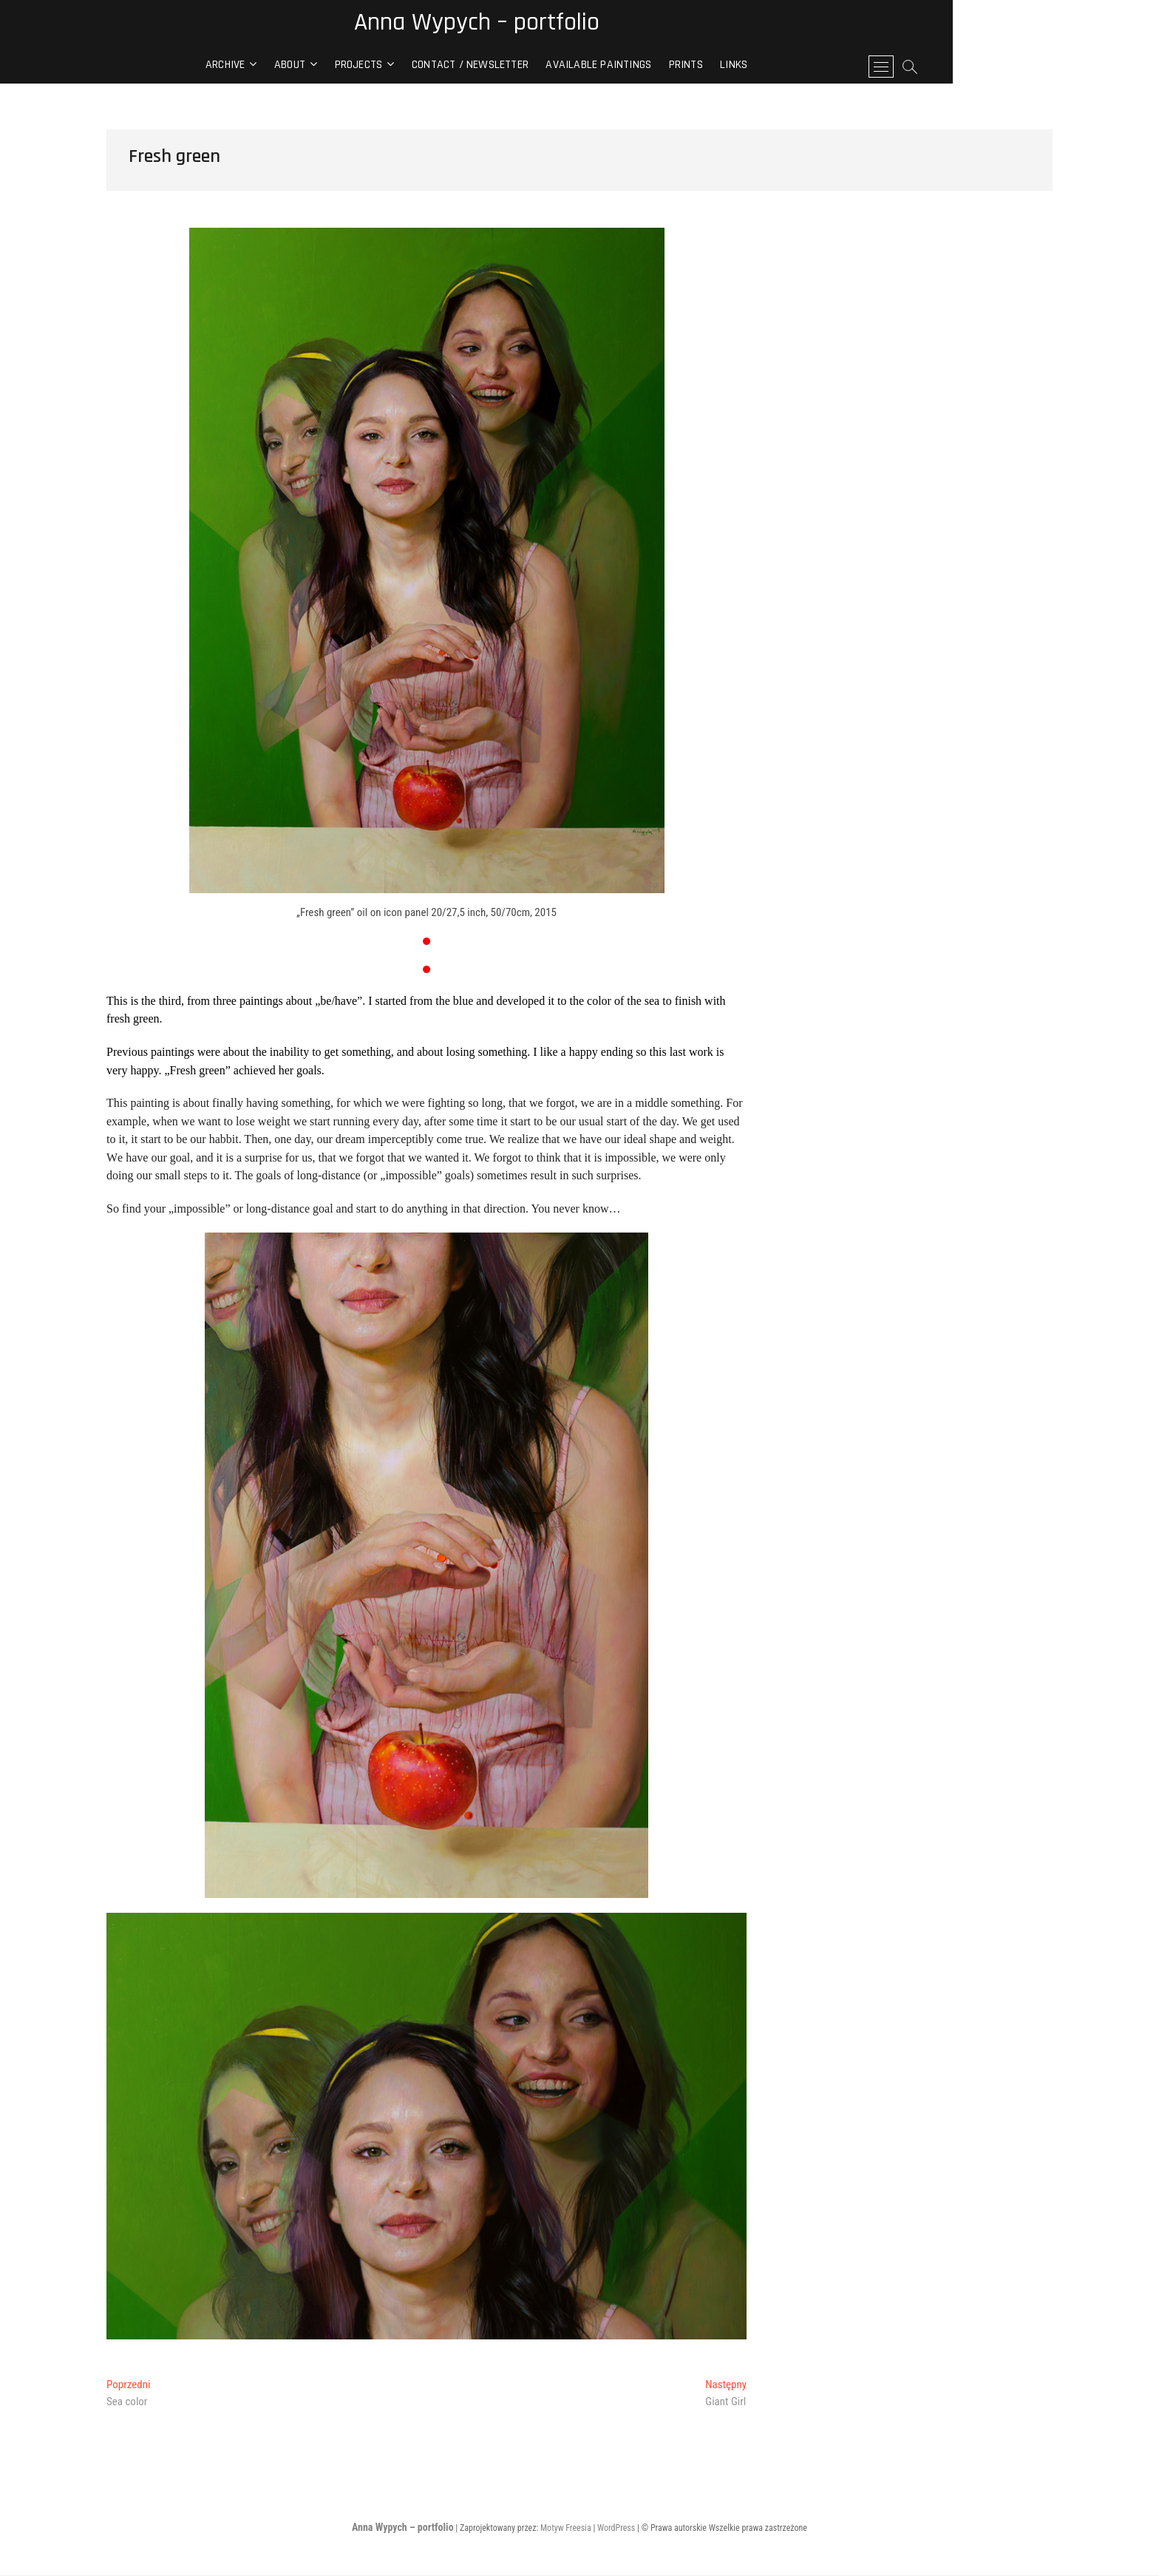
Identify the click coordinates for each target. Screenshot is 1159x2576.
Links (837, 67)
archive (327, 67)
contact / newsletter (572, 67)
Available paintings (702, 67)
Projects (462, 67)
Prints (789, 67)
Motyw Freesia (565, 2529)
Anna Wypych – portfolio (580, 23)
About (392, 67)
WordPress (616, 2529)
